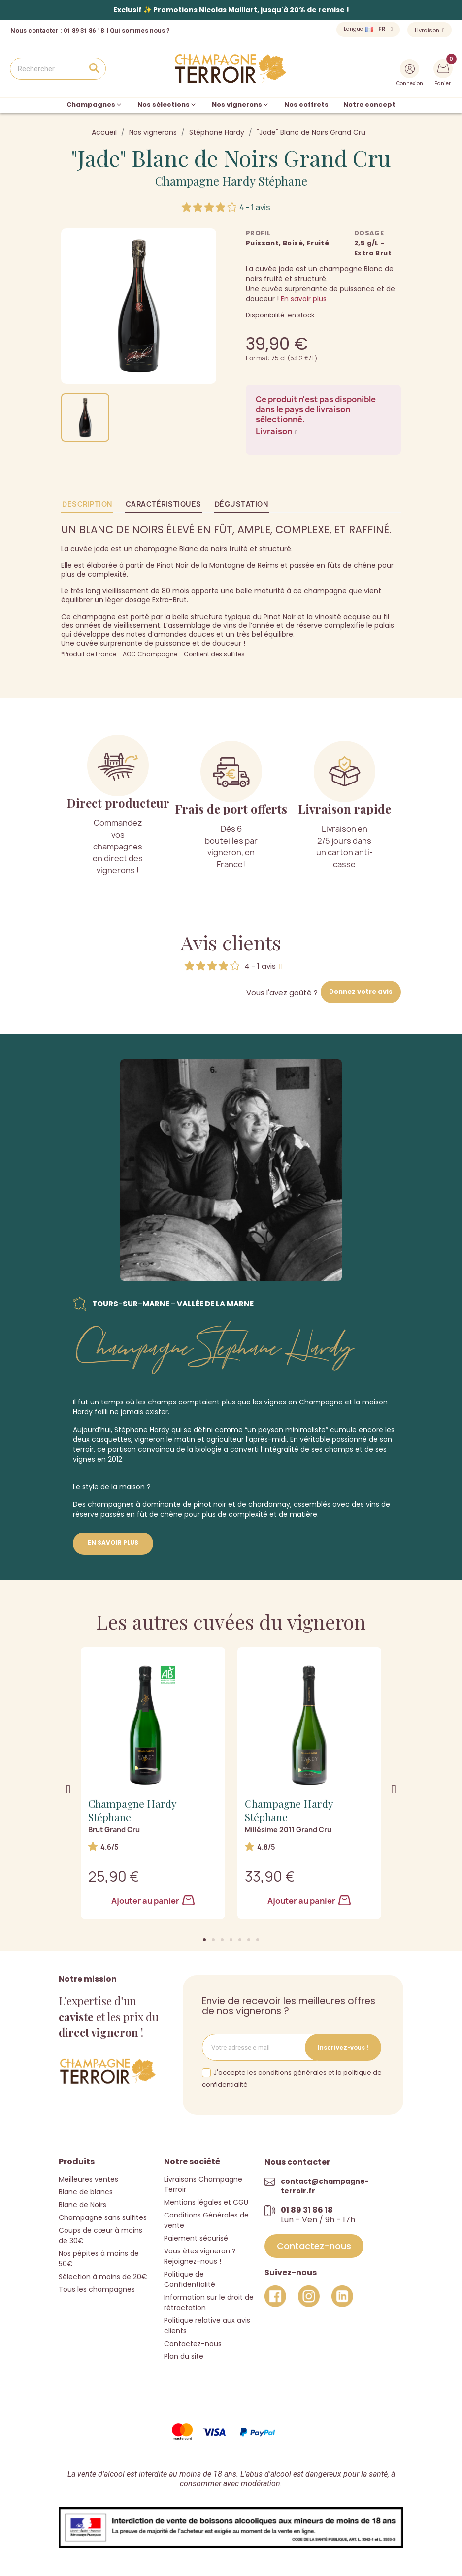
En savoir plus (304, 299)
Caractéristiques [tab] (163, 504)
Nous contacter (34, 30)
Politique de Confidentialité (189, 2279)
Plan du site (183, 2356)
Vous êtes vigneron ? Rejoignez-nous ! (200, 2256)
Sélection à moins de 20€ (103, 2277)
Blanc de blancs (86, 2192)
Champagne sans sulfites (103, 2217)
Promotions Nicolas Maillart (205, 10)
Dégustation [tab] (241, 504)
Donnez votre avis (361, 991)
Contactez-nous (193, 2343)
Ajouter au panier (153, 1900)
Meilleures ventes (88, 2179)
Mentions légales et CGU (206, 2202)
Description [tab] (87, 504)
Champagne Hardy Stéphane (231, 181)
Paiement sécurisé (196, 2238)
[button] (204, 1939)
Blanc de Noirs (82, 2205)
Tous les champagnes (97, 2289)
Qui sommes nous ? (140, 30)
